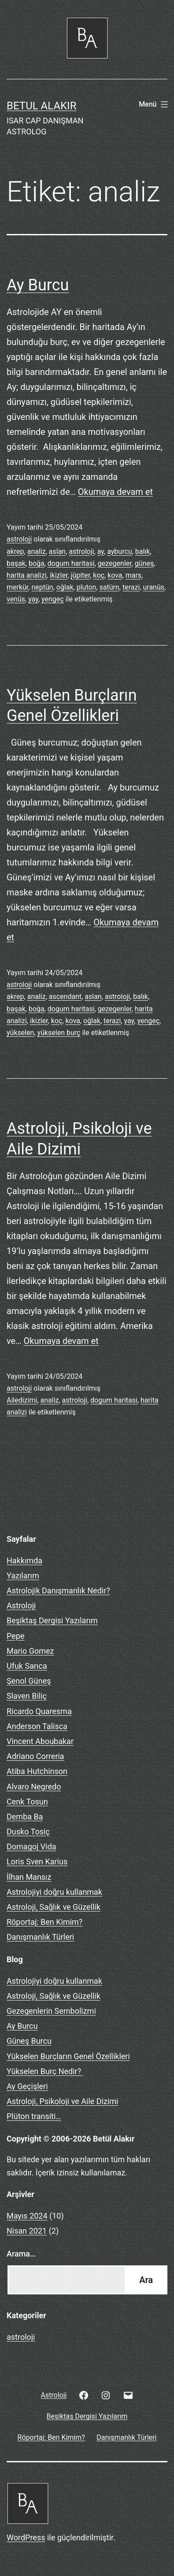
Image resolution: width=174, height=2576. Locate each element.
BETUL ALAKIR (41, 106)
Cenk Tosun (27, 1801)
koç (98, 575)
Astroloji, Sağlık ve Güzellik (53, 1907)
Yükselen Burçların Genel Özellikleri (68, 2056)
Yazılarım (23, 1575)
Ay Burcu (38, 285)
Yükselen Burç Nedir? (45, 2071)
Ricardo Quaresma (39, 1711)
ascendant (65, 996)
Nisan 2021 (27, 2230)
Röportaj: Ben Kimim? (44, 1921)
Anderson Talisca (37, 1726)
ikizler (59, 575)
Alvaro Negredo (34, 1786)
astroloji (19, 539)
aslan (57, 551)
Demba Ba (25, 1816)
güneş (144, 563)
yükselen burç (59, 1032)
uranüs (153, 587)
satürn (109, 587)
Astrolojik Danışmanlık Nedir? (58, 1590)
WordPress (26, 2537)
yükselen (20, 1032)
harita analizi (27, 575)
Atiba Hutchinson (37, 1771)
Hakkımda (24, 1560)
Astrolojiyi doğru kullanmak (54, 1892)
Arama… (21, 2253)
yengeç (52, 599)
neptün (42, 587)
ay (100, 551)
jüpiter (80, 575)
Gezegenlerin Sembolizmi (51, 2011)
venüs (16, 599)
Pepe (15, 1636)
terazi (131, 587)
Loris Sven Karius (37, 1861)
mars (133, 575)
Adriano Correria (35, 1756)
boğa (36, 563)
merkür (17, 587)
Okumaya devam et (115, 491)
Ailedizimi (22, 1400)
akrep (15, 551)
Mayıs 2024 (27, 2215)
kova (114, 575)
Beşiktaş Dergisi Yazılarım (52, 1620)
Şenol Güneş (29, 1680)
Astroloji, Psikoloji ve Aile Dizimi (62, 2101)
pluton (86, 587)
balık (142, 551)
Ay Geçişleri (27, 2086)
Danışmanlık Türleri (40, 1936)
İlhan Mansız (29, 1877)
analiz (36, 551)
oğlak (65, 587)
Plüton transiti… (34, 2116)
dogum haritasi (71, 563)
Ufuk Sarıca (27, 1665)
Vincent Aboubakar (40, 1741)
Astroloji (21, 1605)
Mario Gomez (30, 1650)
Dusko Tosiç (28, 1831)
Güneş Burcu (29, 2040)
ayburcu (119, 551)
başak (16, 563)
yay (33, 599)
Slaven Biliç (27, 1695)
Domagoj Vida (31, 1846)
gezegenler (115, 563)
